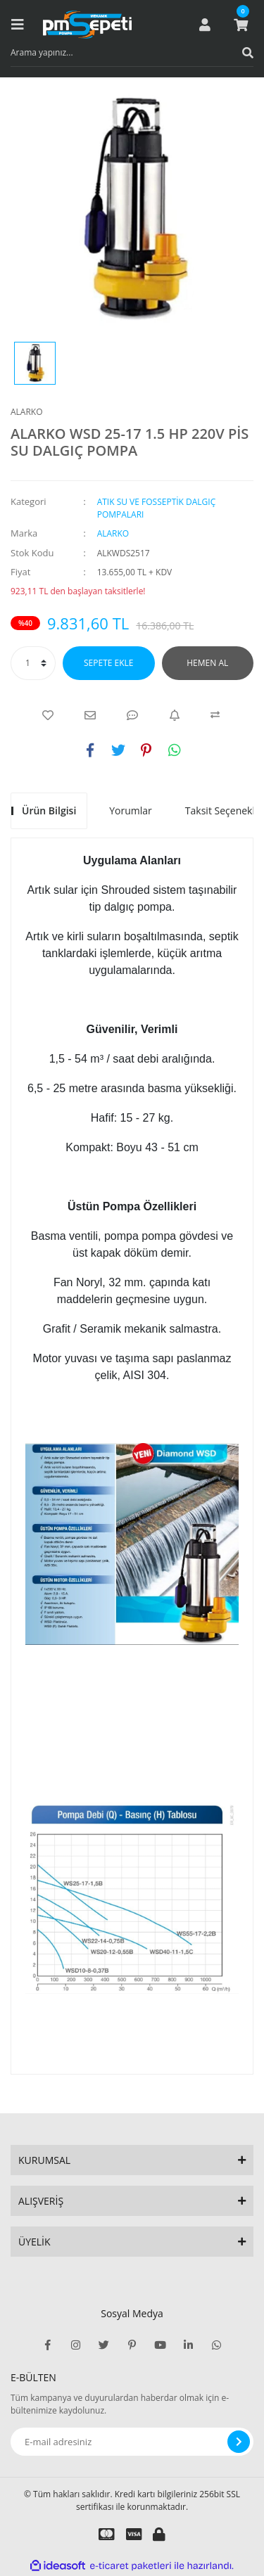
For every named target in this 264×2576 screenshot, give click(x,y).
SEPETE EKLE (108, 663)
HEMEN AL (207, 663)
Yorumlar (130, 810)
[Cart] (240, 24)
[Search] (132, 53)
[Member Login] (205, 24)
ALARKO (27, 412)
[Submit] (238, 2441)
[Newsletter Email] (132, 2442)
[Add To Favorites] (48, 715)
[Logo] (87, 25)
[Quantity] (33, 663)
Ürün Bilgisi (49, 810)
